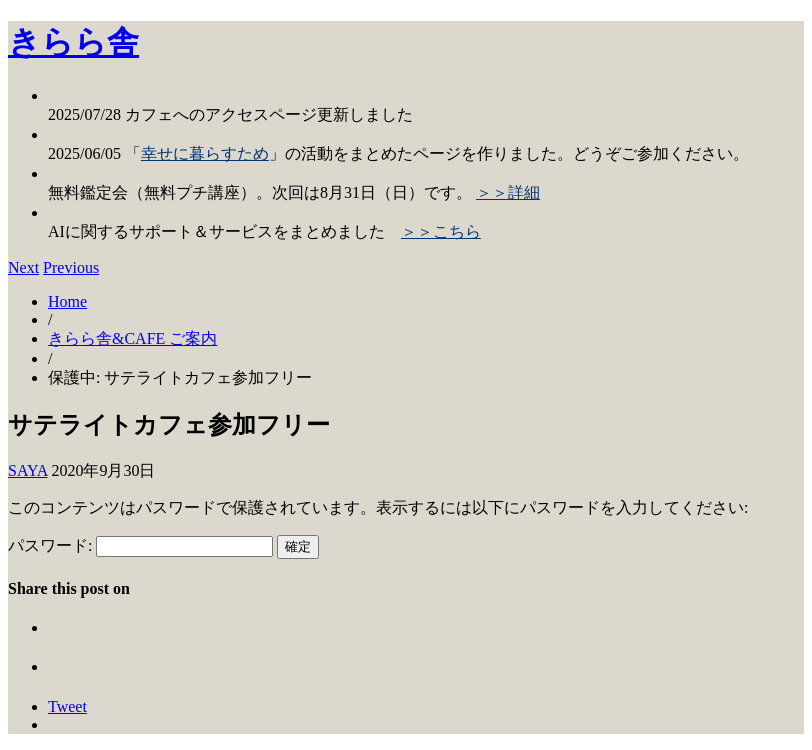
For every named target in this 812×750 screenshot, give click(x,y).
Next (23, 267)
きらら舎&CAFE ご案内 (132, 338)
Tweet (67, 706)
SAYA (27, 470)
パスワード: (140, 545)
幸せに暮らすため (205, 153)
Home (67, 301)
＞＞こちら (441, 231)
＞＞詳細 (508, 192)
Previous (71, 267)
